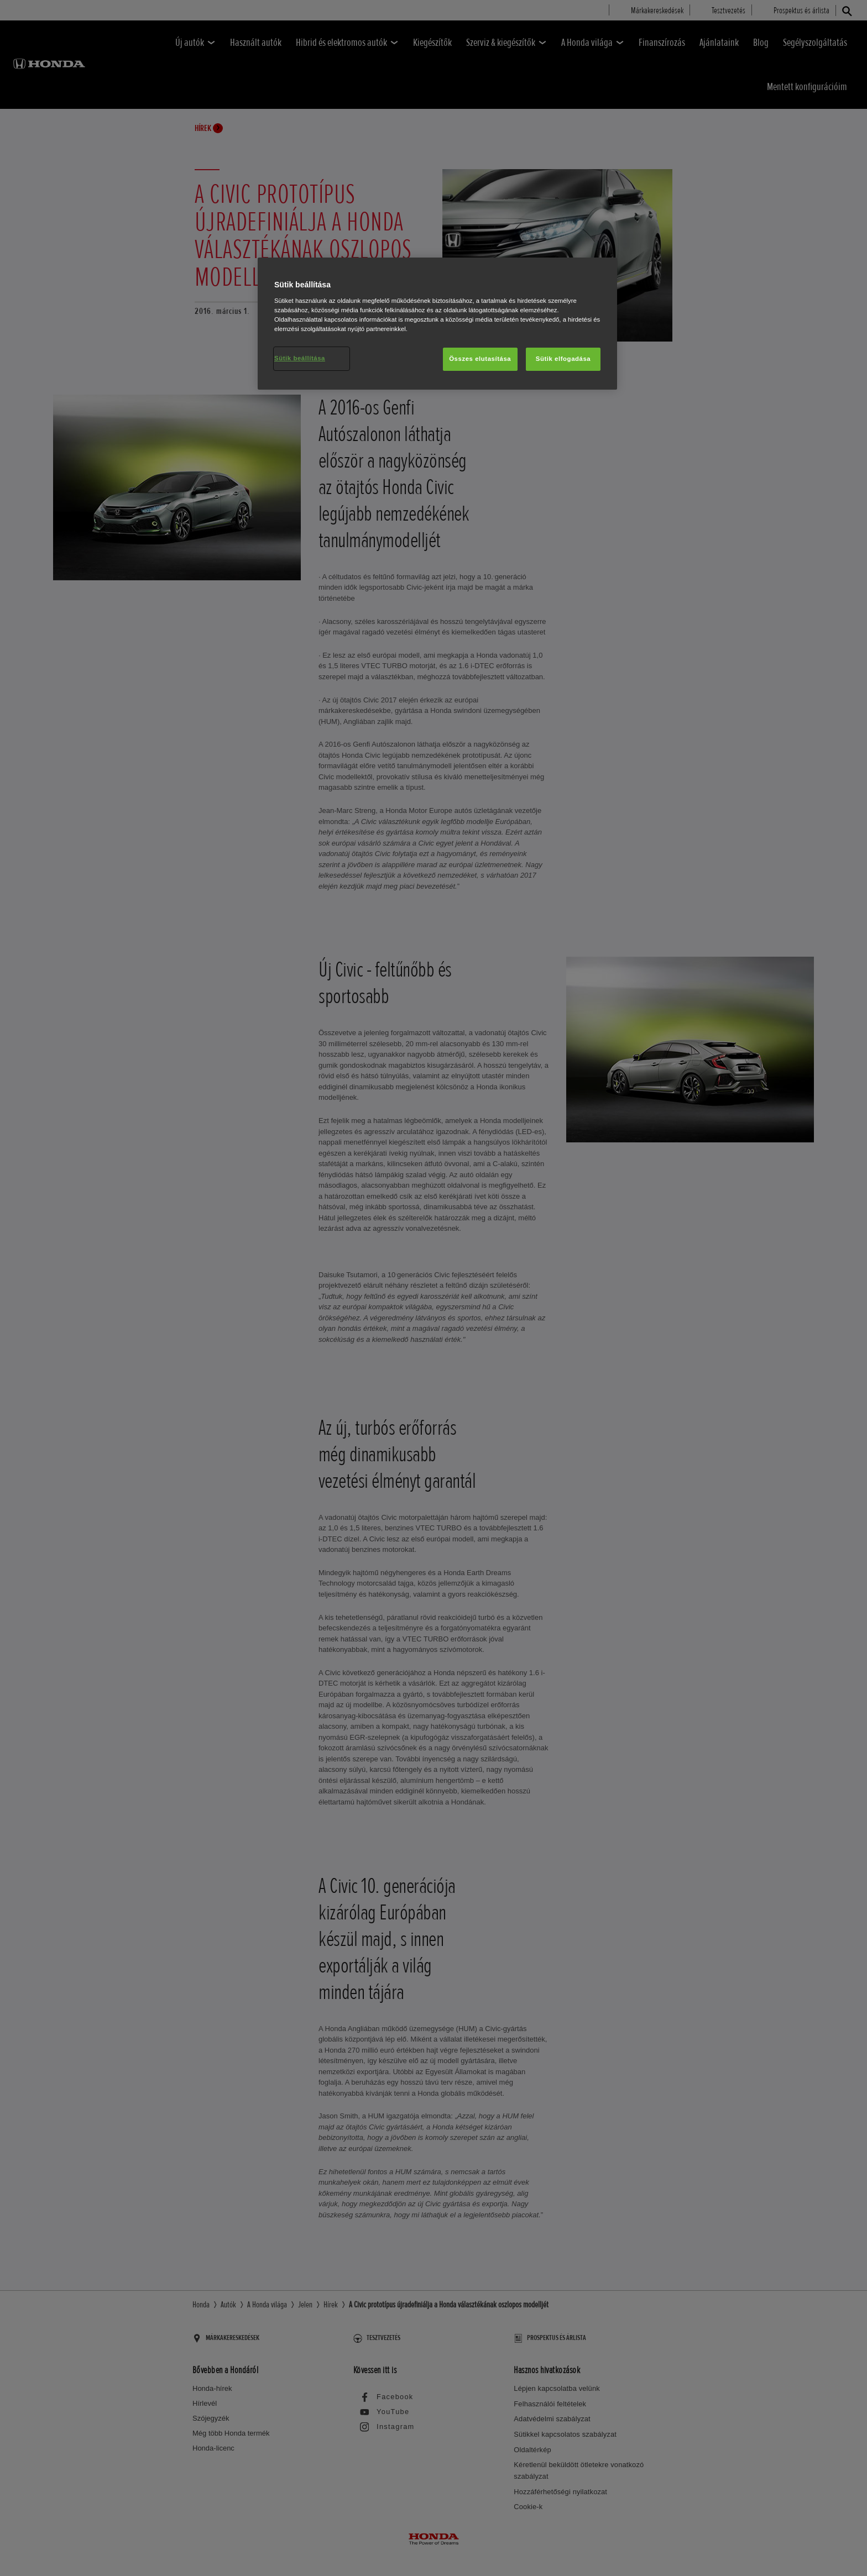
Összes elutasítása (480, 358)
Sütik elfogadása (563, 358)
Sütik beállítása (299, 358)
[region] (437, 324)
